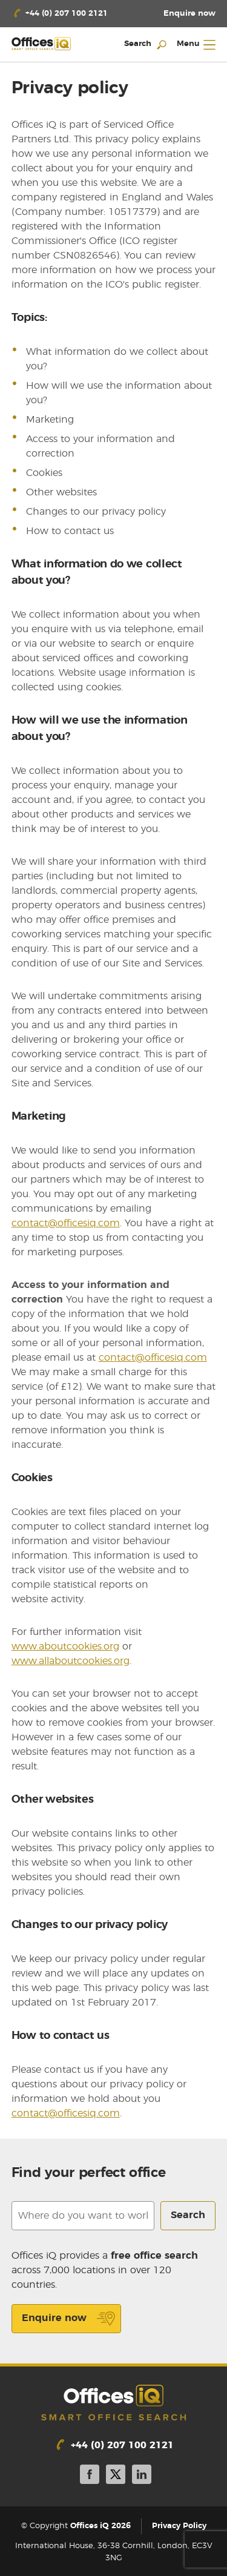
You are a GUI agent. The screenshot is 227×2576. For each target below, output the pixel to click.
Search (188, 2215)
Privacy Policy (179, 2526)
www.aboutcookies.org (65, 1646)
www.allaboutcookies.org (71, 1661)
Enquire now (69, 2318)
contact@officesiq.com (66, 1223)
